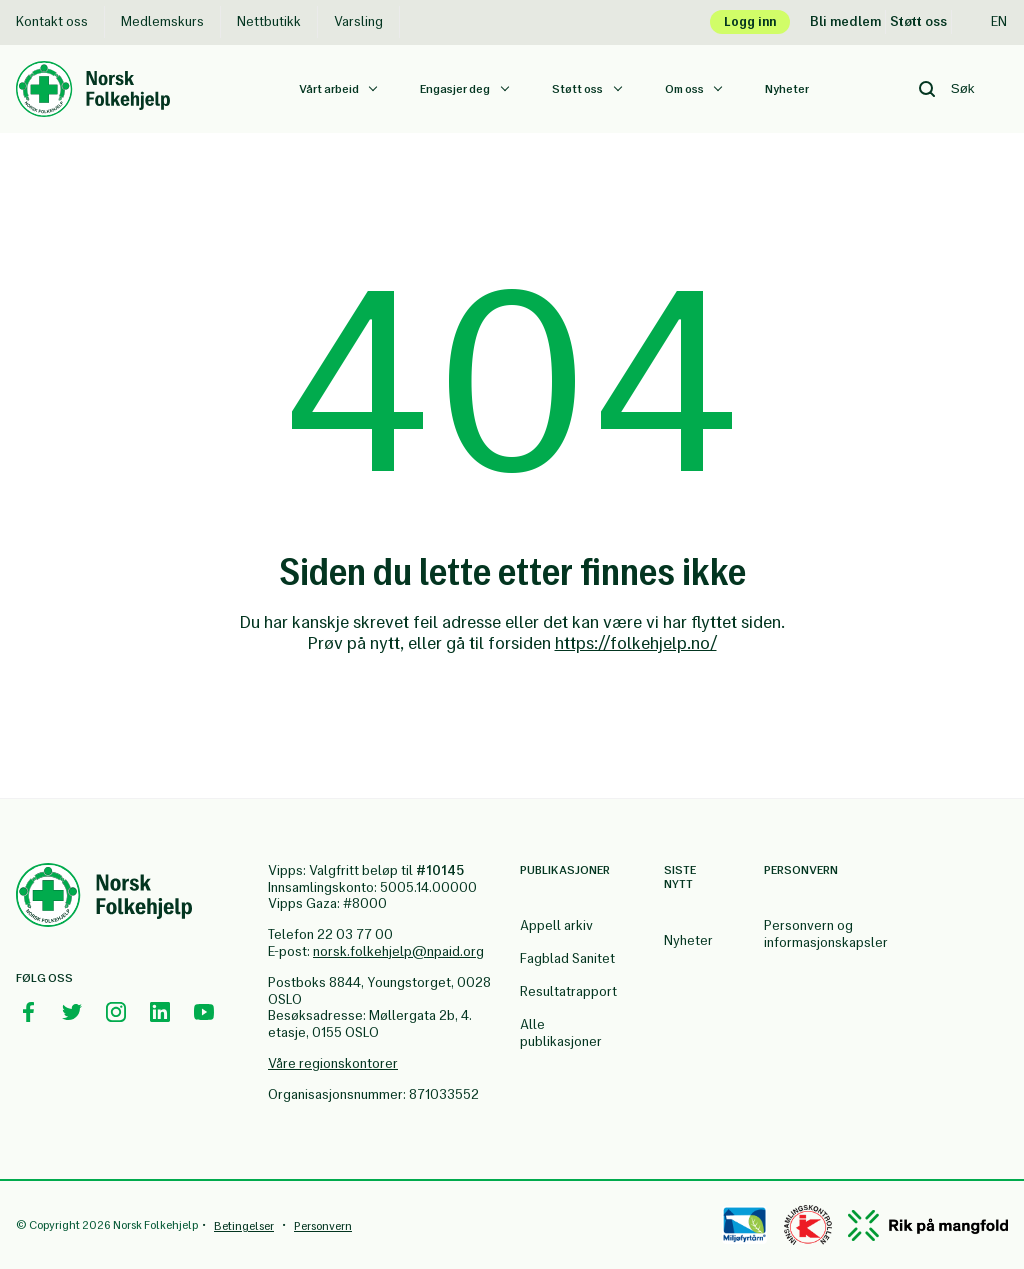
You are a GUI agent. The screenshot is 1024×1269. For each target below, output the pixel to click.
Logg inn (750, 21)
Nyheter (787, 89)
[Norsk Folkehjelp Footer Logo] (104, 898)
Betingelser (244, 1226)
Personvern (323, 1226)
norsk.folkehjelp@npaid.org (398, 951)
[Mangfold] (928, 1225)
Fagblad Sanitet (567, 958)
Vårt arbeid (330, 89)
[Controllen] (808, 1225)
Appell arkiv (556, 925)
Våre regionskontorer (333, 1063)
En (988, 21)
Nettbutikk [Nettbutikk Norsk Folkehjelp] (269, 21)
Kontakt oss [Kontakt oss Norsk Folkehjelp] (52, 21)
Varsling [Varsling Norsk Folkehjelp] (358, 21)
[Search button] (927, 89)
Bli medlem (845, 21)
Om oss (685, 89)
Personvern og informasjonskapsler (826, 934)
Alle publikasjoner (561, 1033)
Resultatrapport (568, 991)
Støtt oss (918, 21)
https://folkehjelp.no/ (636, 643)
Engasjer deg (456, 89)
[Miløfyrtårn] (744, 1225)
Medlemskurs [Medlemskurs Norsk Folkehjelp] (162, 21)
